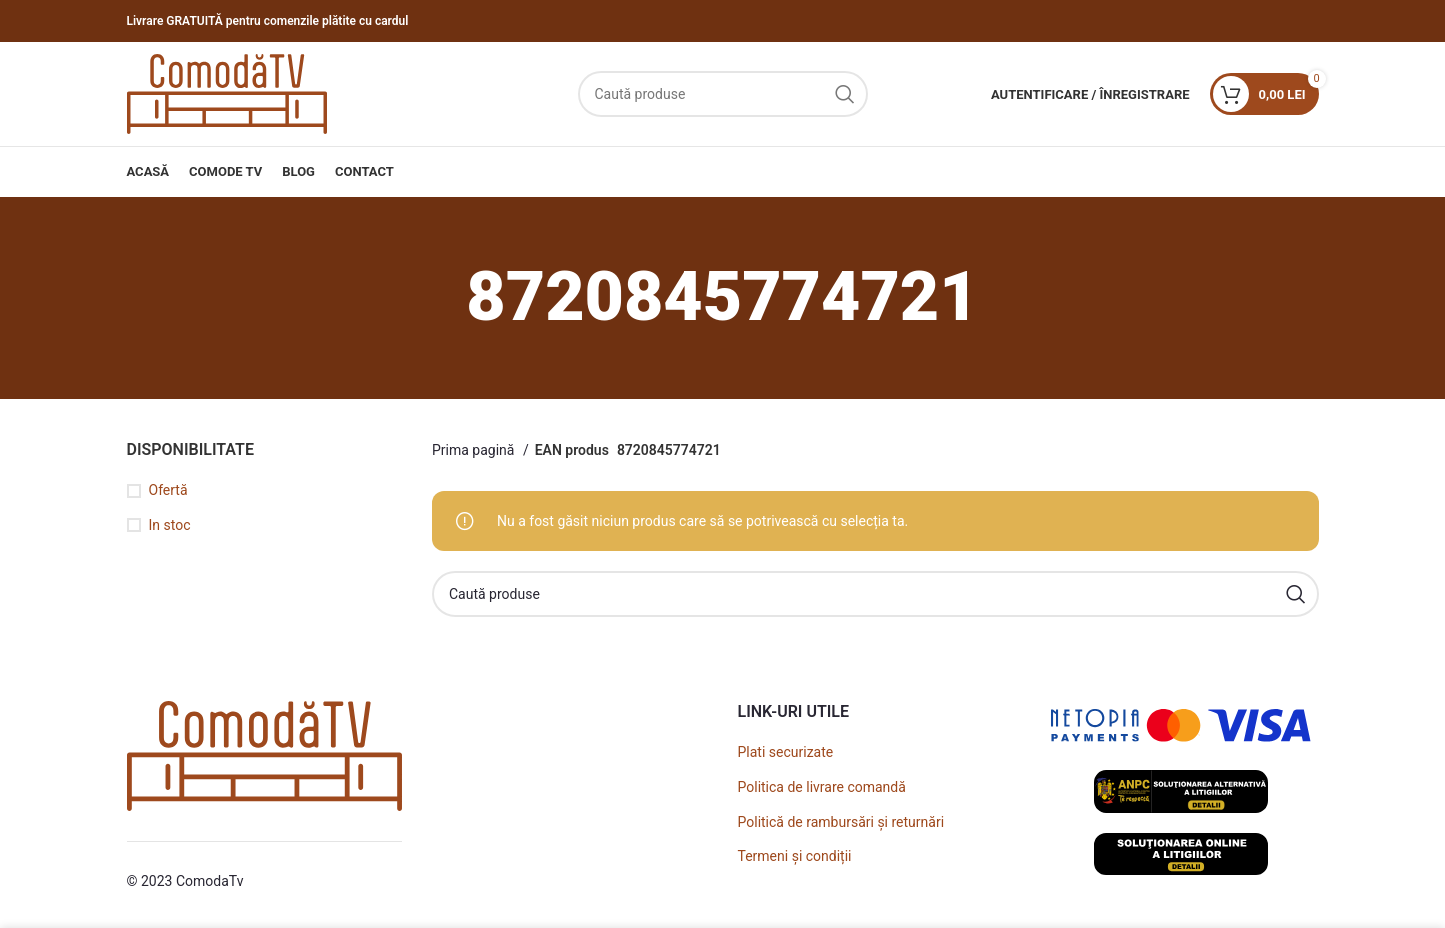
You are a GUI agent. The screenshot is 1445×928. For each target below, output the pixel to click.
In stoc (170, 525)
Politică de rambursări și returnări (841, 822)
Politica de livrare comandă (822, 787)
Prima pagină (475, 450)
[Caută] (723, 94)
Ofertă (168, 490)
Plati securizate (786, 752)
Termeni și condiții (795, 856)
